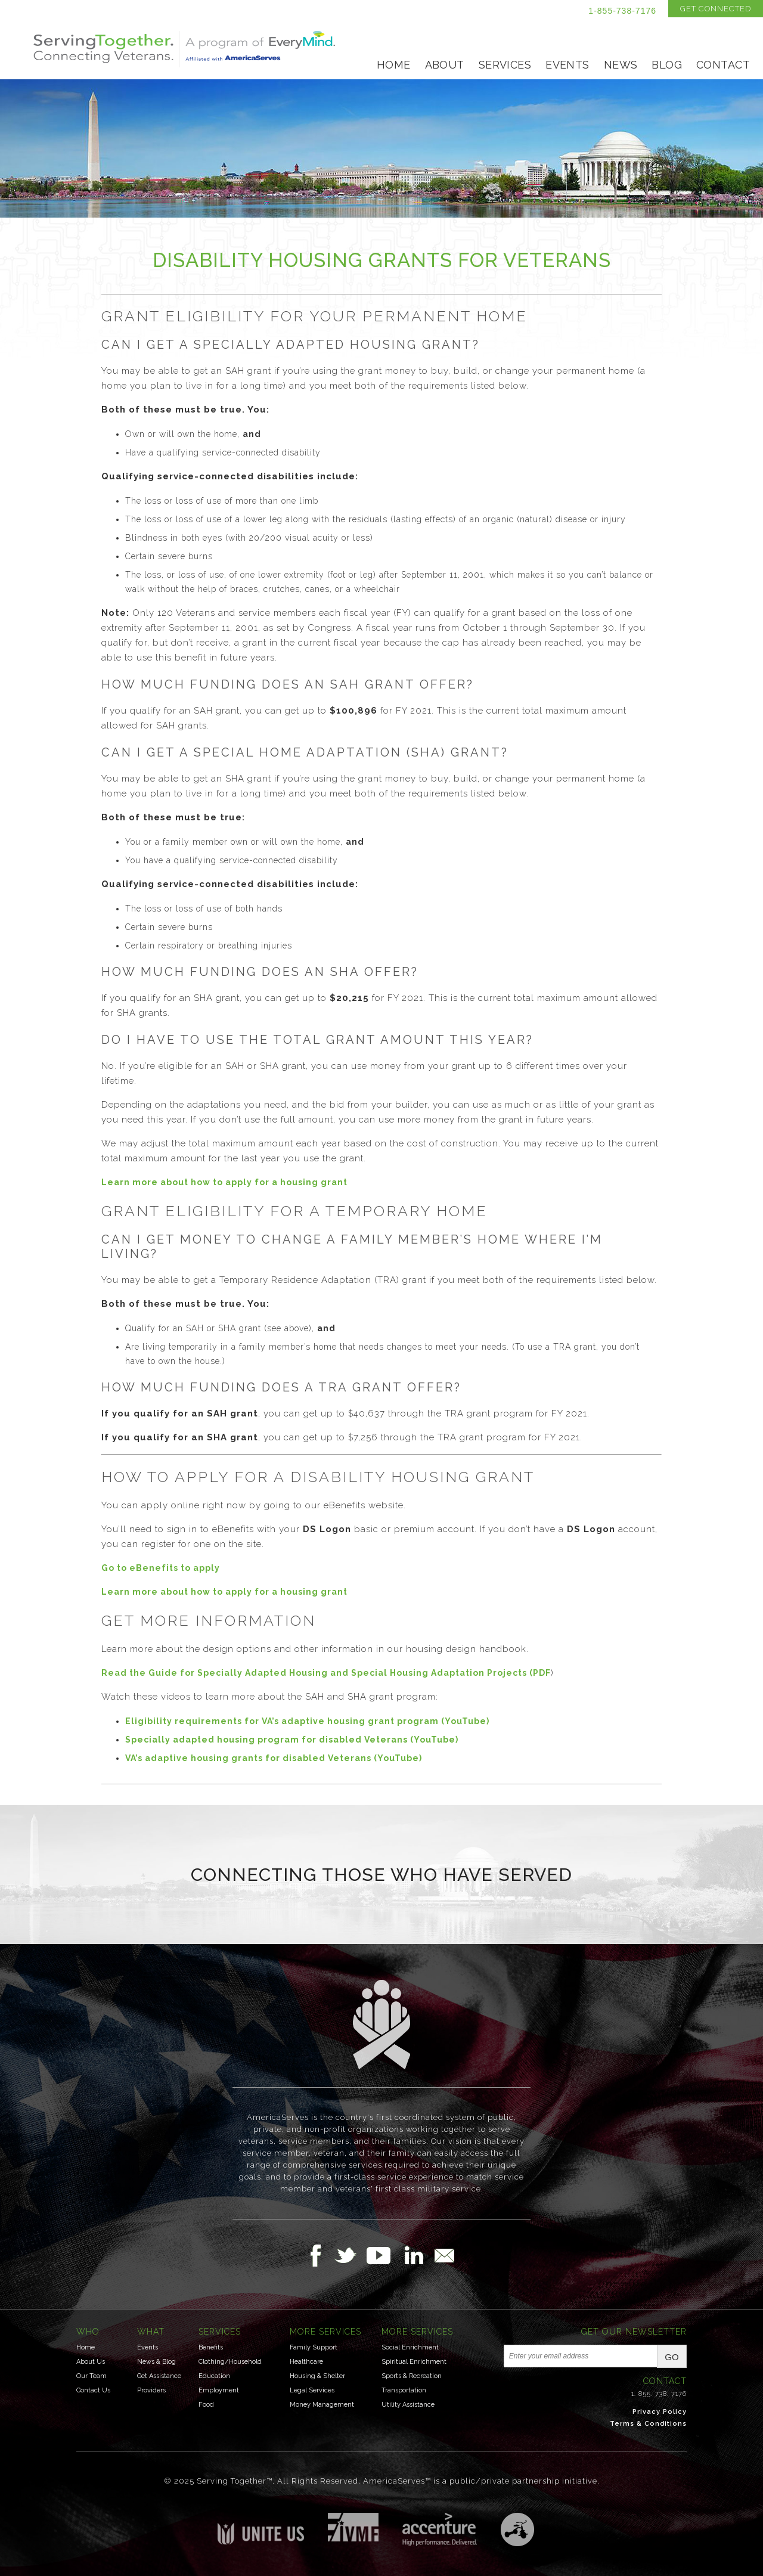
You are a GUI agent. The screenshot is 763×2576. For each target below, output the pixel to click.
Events (567, 64)
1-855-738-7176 (622, 11)
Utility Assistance (408, 2404)
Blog (667, 64)
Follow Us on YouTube (384, 2255)
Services (505, 64)
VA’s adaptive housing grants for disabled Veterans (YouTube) (273, 1758)
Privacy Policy (659, 2412)
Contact (723, 64)
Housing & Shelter (317, 2376)
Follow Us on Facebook (319, 2255)
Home (394, 64)
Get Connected (715, 8)
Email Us (444, 2255)
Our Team (91, 2376)
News (621, 64)
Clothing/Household (230, 2362)
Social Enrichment (410, 2347)
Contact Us (93, 2390)
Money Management (322, 2404)
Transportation (404, 2390)
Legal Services (312, 2390)
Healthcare (306, 2362)
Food (206, 2404)
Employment (218, 2390)
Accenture (439, 2529)
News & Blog (156, 2362)
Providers (151, 2390)
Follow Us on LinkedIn (417, 2255)
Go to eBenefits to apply (160, 1568)
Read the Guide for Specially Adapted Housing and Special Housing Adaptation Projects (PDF (326, 1673)
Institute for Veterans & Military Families (353, 2527)
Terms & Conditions (648, 2424)
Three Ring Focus (517, 2529)
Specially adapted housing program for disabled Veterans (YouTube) (291, 1739)
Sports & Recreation (412, 2376)
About (444, 64)
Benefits (210, 2347)
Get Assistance (159, 2376)
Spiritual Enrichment (414, 2362)
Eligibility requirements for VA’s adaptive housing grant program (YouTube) (307, 1721)
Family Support (313, 2347)
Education (214, 2376)
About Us (90, 2362)
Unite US (261, 2528)
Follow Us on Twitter (350, 2255)
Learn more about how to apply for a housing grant (224, 1182)
